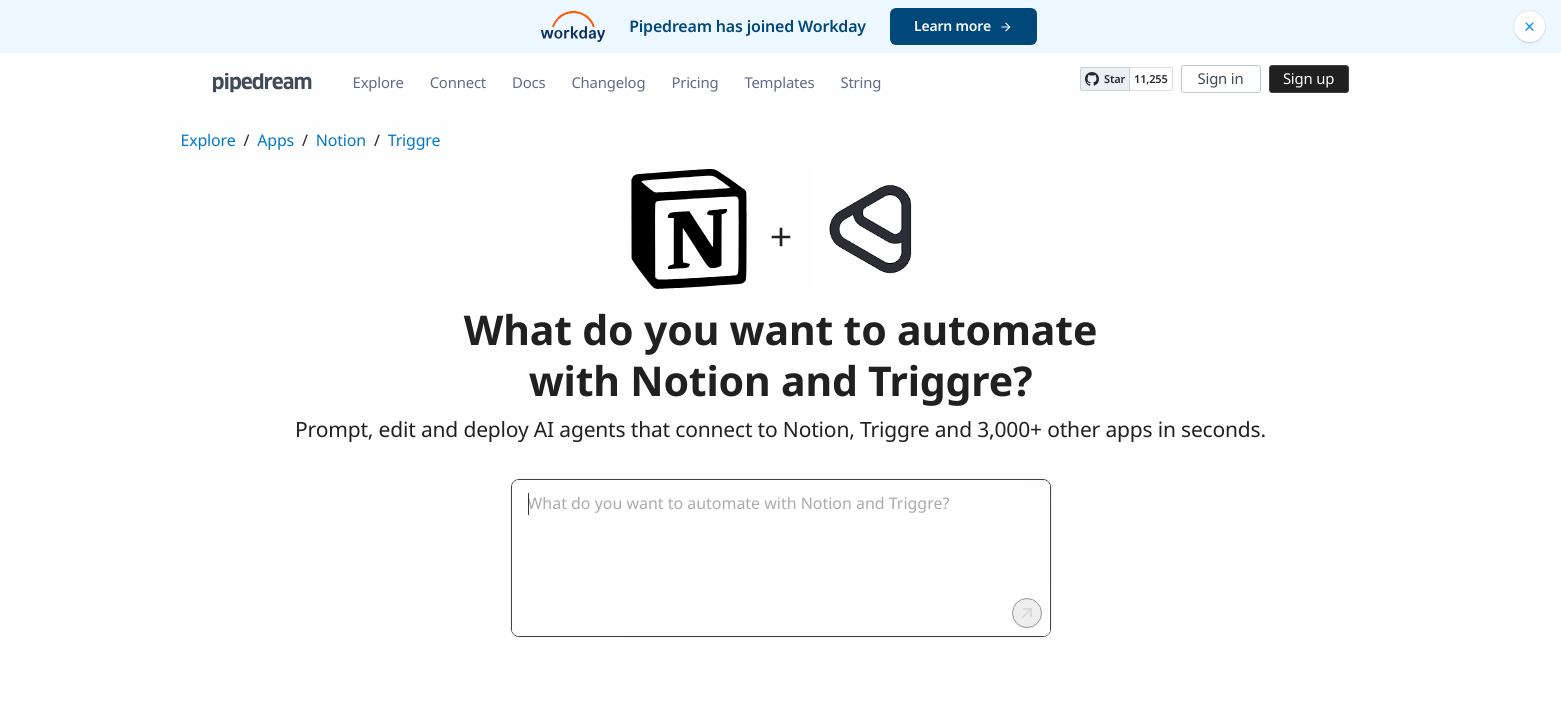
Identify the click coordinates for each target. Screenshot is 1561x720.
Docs (528, 83)
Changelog (608, 83)
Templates (779, 83)
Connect (458, 83)
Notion (341, 140)
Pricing (694, 83)
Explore (378, 83)
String (860, 83)
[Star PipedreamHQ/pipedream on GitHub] (1105, 79)
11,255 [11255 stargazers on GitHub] (1150, 79)
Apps (275, 140)
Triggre (414, 140)
